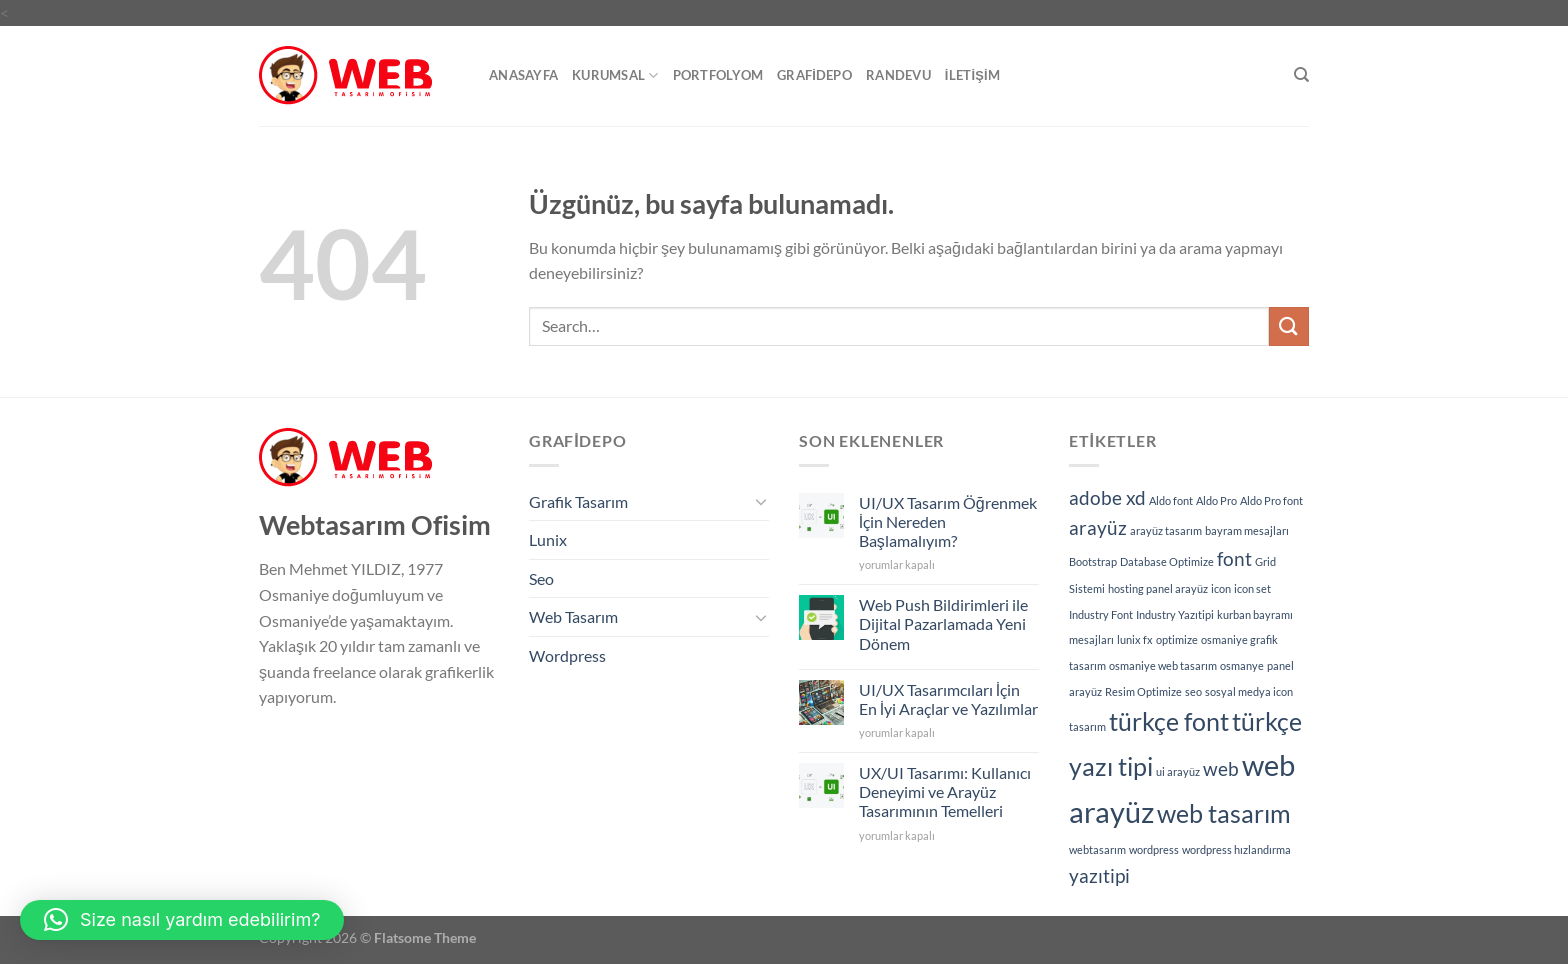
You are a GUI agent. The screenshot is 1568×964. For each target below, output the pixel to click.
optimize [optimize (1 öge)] (1177, 639)
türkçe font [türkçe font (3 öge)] (1169, 721)
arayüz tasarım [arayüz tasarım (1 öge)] (1166, 530)
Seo (541, 578)
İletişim (972, 75)
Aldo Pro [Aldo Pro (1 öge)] (1216, 500)
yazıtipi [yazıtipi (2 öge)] (1099, 875)
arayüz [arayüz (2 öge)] (1098, 527)
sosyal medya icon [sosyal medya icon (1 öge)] (1249, 691)
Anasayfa (523, 75)
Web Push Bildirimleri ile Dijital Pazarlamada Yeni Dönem (943, 623)
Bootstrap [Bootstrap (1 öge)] (1093, 561)
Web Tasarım (573, 616)
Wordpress (567, 655)
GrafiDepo (814, 75)
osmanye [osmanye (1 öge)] (1242, 665)
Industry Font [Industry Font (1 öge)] (1101, 614)
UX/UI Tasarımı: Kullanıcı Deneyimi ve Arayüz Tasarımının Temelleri (945, 791)
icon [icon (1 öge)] (1221, 588)
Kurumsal (615, 75)
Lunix (548, 539)
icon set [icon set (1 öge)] (1252, 588)
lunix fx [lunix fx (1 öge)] (1135, 639)
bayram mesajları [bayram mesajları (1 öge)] (1247, 530)
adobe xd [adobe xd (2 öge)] (1107, 497)
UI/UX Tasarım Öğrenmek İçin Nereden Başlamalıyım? (948, 521)
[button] (182, 920)
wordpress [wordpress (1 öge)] (1154, 849)
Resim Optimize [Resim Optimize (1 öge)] (1143, 691)
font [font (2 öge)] (1234, 558)
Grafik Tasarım (578, 501)
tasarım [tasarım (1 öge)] (1087, 726)
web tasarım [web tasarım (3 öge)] (1224, 813)
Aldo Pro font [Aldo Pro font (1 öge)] (1271, 500)
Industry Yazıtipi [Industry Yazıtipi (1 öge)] (1175, 614)
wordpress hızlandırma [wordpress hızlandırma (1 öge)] (1236, 849)
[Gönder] (1289, 326)
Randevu (898, 75)
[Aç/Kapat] (761, 501)
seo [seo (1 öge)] (1193, 691)
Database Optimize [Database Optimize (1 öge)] (1167, 561)
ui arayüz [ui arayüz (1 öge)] (1178, 771)
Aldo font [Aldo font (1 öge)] (1171, 500)
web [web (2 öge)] (1221, 768)
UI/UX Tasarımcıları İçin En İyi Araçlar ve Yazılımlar (948, 699)
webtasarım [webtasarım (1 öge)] (1097, 849)
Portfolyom (718, 75)
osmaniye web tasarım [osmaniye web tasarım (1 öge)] (1163, 665)
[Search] (1301, 75)
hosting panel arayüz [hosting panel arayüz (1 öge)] (1158, 588)
